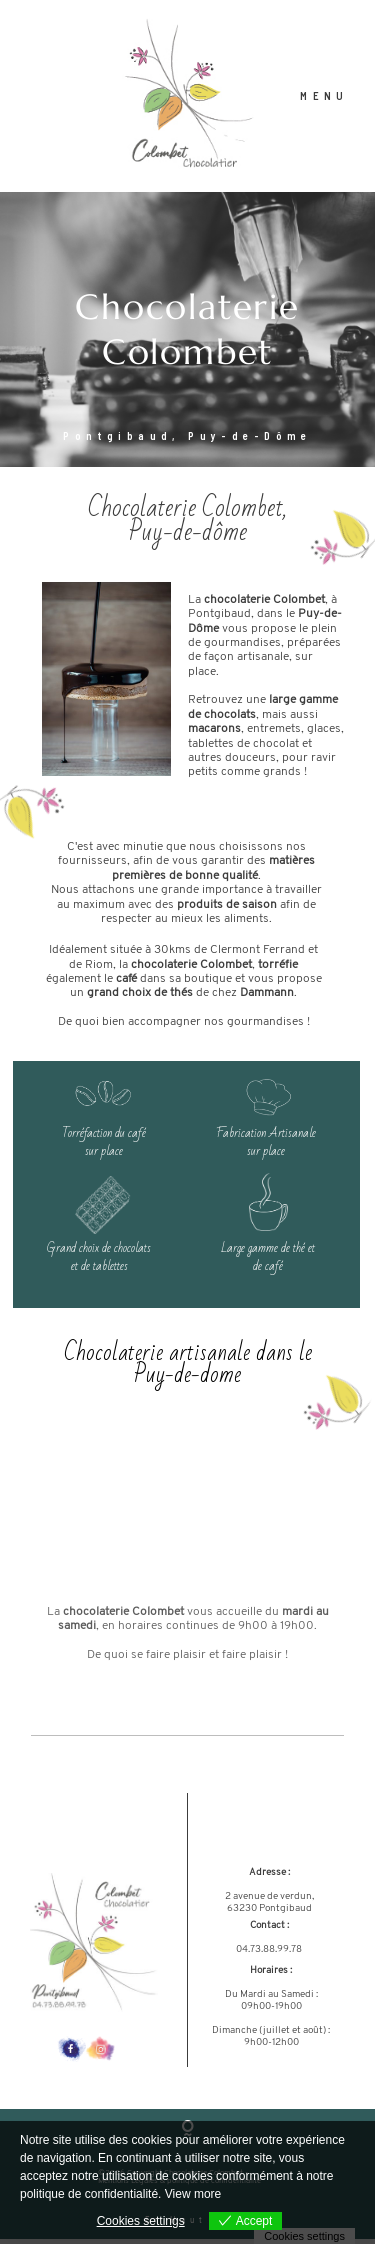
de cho (206, 720)
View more (193, 2194)
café (126, 984)
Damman (263, 998)
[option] (187, 334)
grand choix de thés (140, 998)
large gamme (303, 706)
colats (240, 720)
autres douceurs (232, 763)
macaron (211, 734)
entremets (274, 734)
